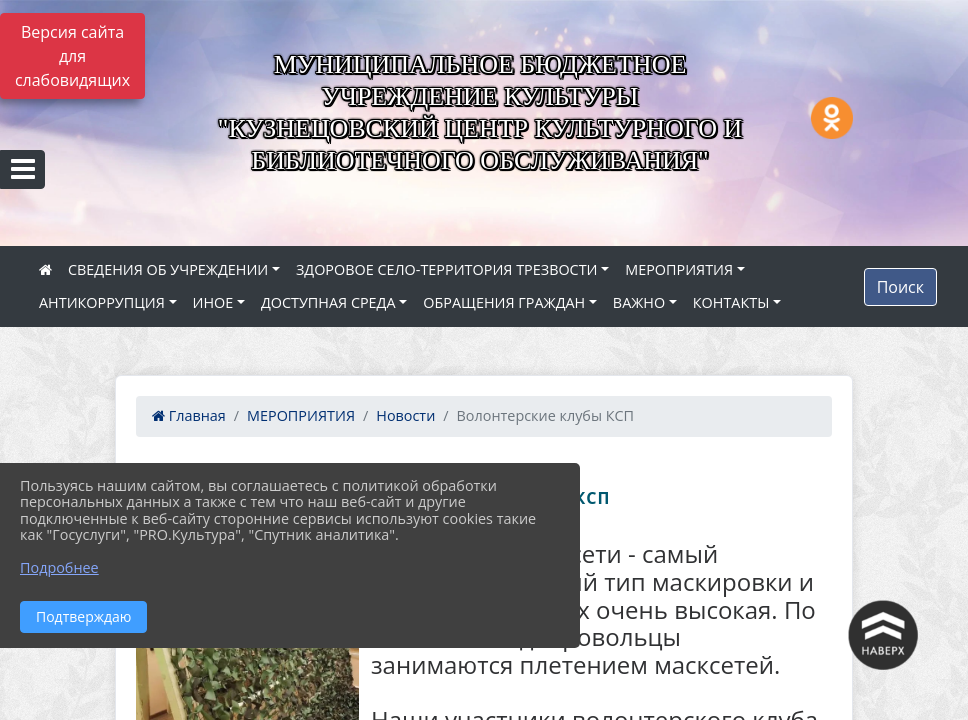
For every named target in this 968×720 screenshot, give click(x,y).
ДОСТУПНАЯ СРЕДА (328, 302)
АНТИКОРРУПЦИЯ (102, 302)
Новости (405, 415)
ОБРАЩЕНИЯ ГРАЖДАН (504, 302)
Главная (189, 415)
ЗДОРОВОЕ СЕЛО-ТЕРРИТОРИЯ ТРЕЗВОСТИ (447, 269)
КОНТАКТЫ (731, 302)
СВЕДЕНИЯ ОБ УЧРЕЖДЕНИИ (168, 269)
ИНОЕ (213, 302)
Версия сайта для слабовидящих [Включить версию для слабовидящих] (72, 56)
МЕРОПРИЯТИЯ (679, 269)
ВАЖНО (639, 302)
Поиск (900, 287)
